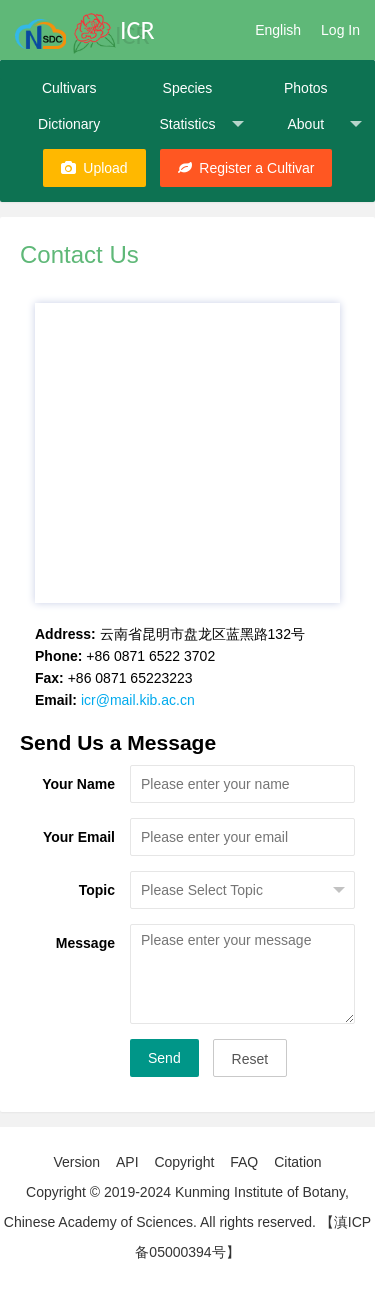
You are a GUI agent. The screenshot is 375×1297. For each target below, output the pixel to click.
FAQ (244, 1162)
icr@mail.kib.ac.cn (138, 700)
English (278, 30)
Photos (306, 88)
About (324, 124)
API (127, 1162)
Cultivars (69, 88)
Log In (340, 30)
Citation (297, 1162)
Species (188, 88)
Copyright (184, 1162)
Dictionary (69, 124)
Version (76, 1162)
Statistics (201, 124)
